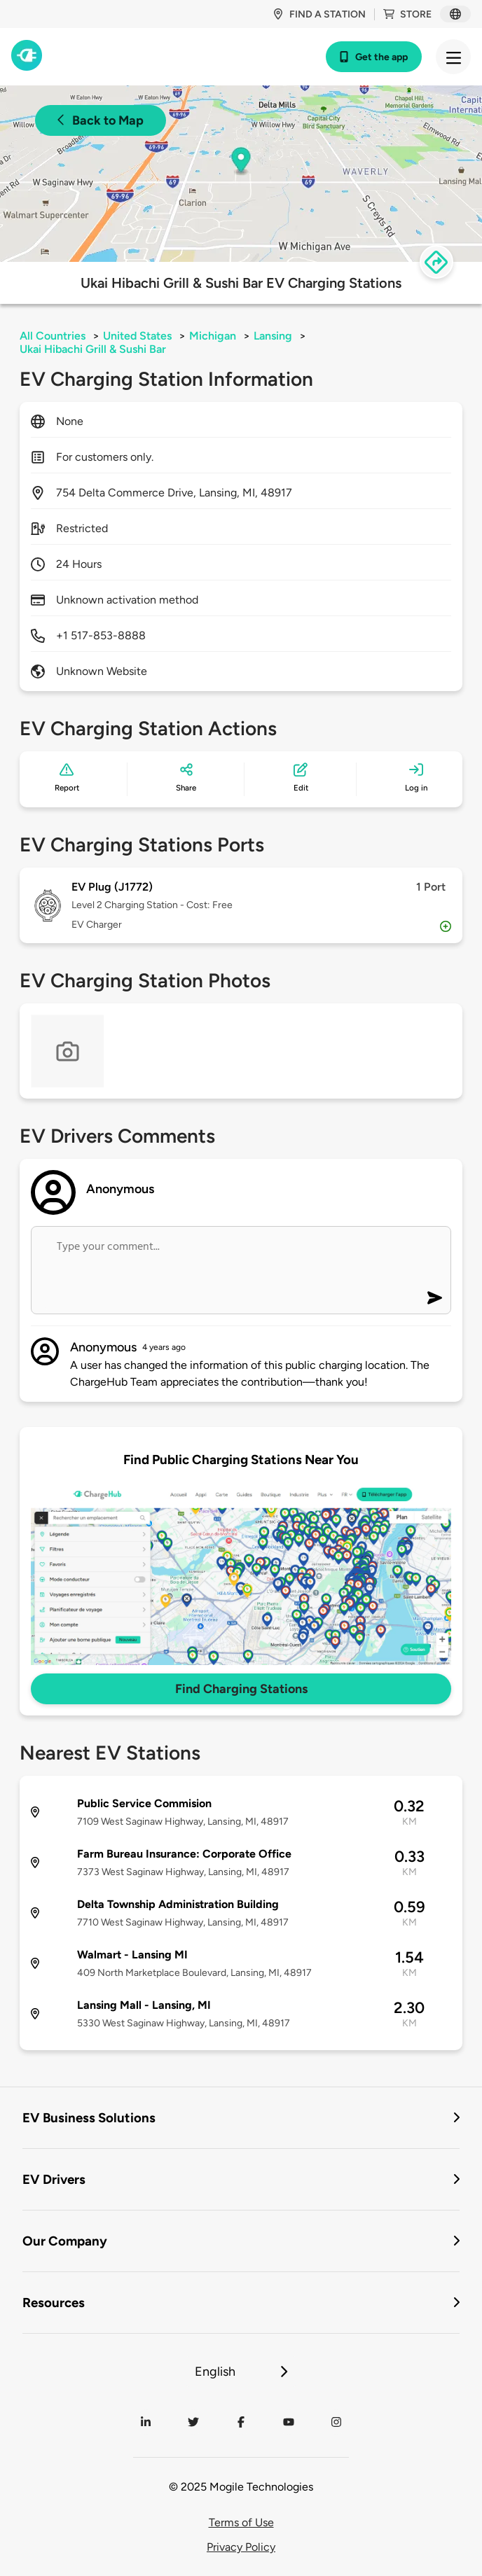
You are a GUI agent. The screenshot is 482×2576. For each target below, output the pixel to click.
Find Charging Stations (241, 1689)
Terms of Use (241, 2522)
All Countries (52, 335)
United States (137, 335)
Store (407, 14)
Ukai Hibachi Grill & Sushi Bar (93, 349)
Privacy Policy (241, 2547)
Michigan (212, 335)
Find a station (319, 14)
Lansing (273, 335)
